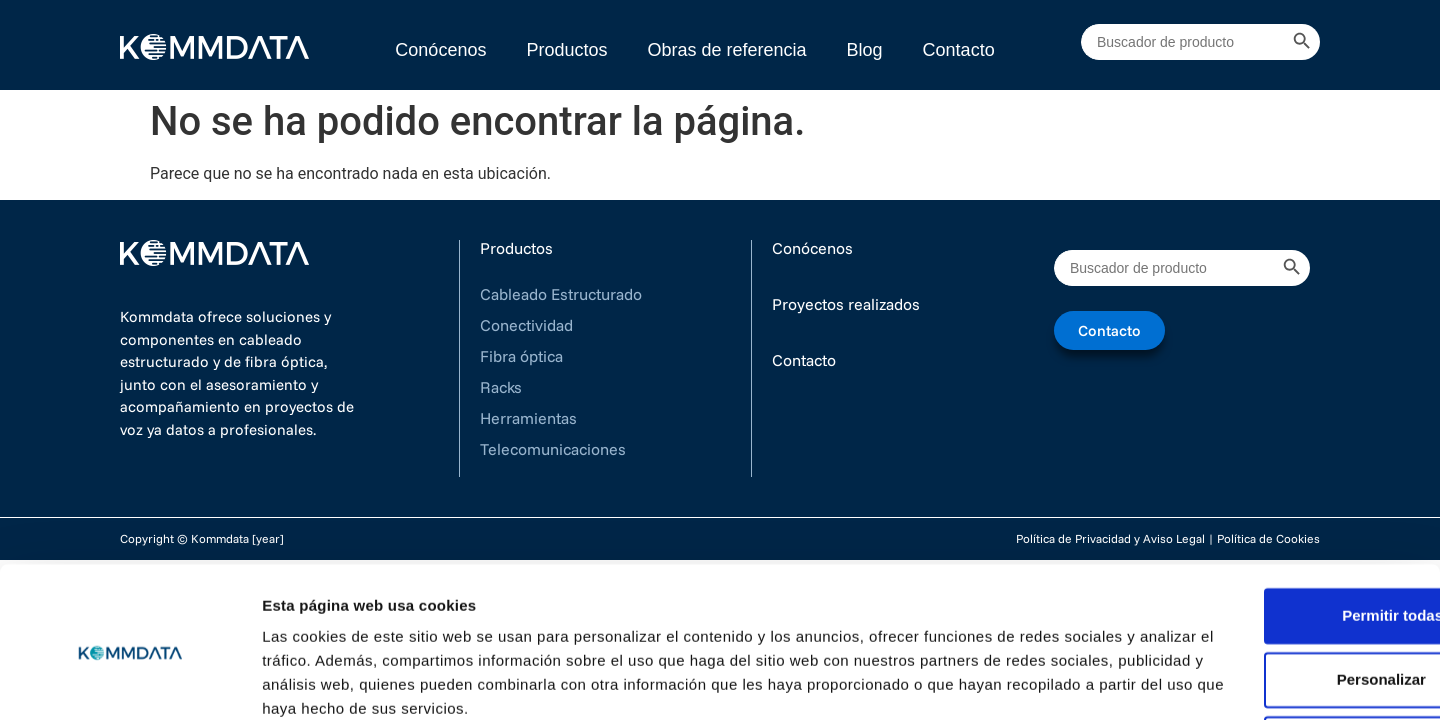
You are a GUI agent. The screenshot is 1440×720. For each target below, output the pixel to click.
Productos (566, 50)
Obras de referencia (726, 50)
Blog (865, 50)
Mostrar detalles (320, 680)
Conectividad (526, 325)
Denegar (1273, 660)
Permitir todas (1273, 532)
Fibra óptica (521, 356)
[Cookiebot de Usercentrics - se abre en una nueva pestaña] (129, 681)
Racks (501, 387)
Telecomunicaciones (553, 449)
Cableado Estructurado (561, 294)
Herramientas (528, 418)
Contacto (959, 50)
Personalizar (1273, 596)
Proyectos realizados (846, 304)
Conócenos (440, 50)
